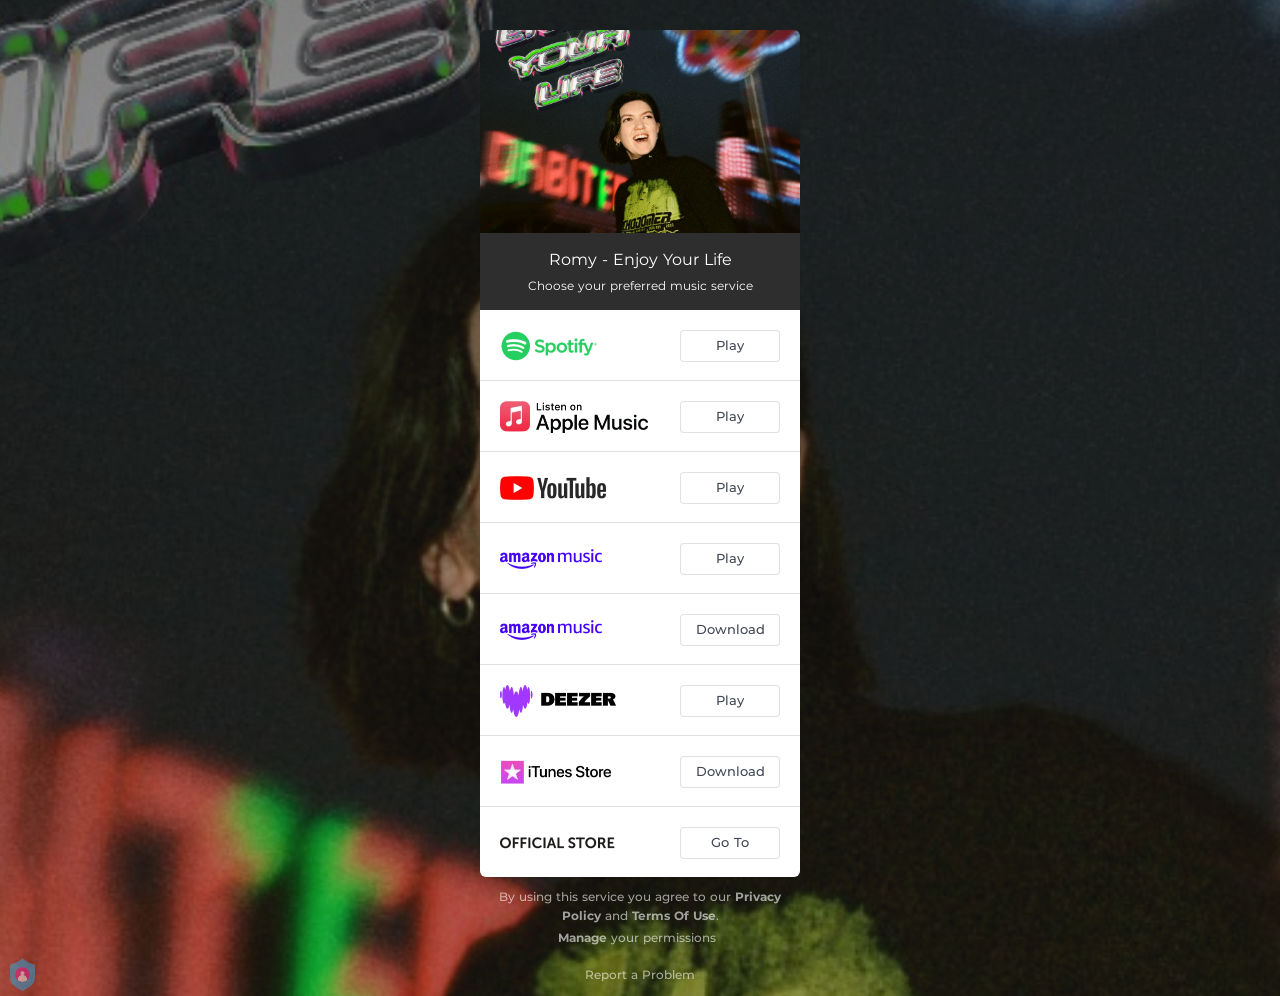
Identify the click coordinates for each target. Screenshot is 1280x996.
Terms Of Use (674, 915)
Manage (582, 937)
